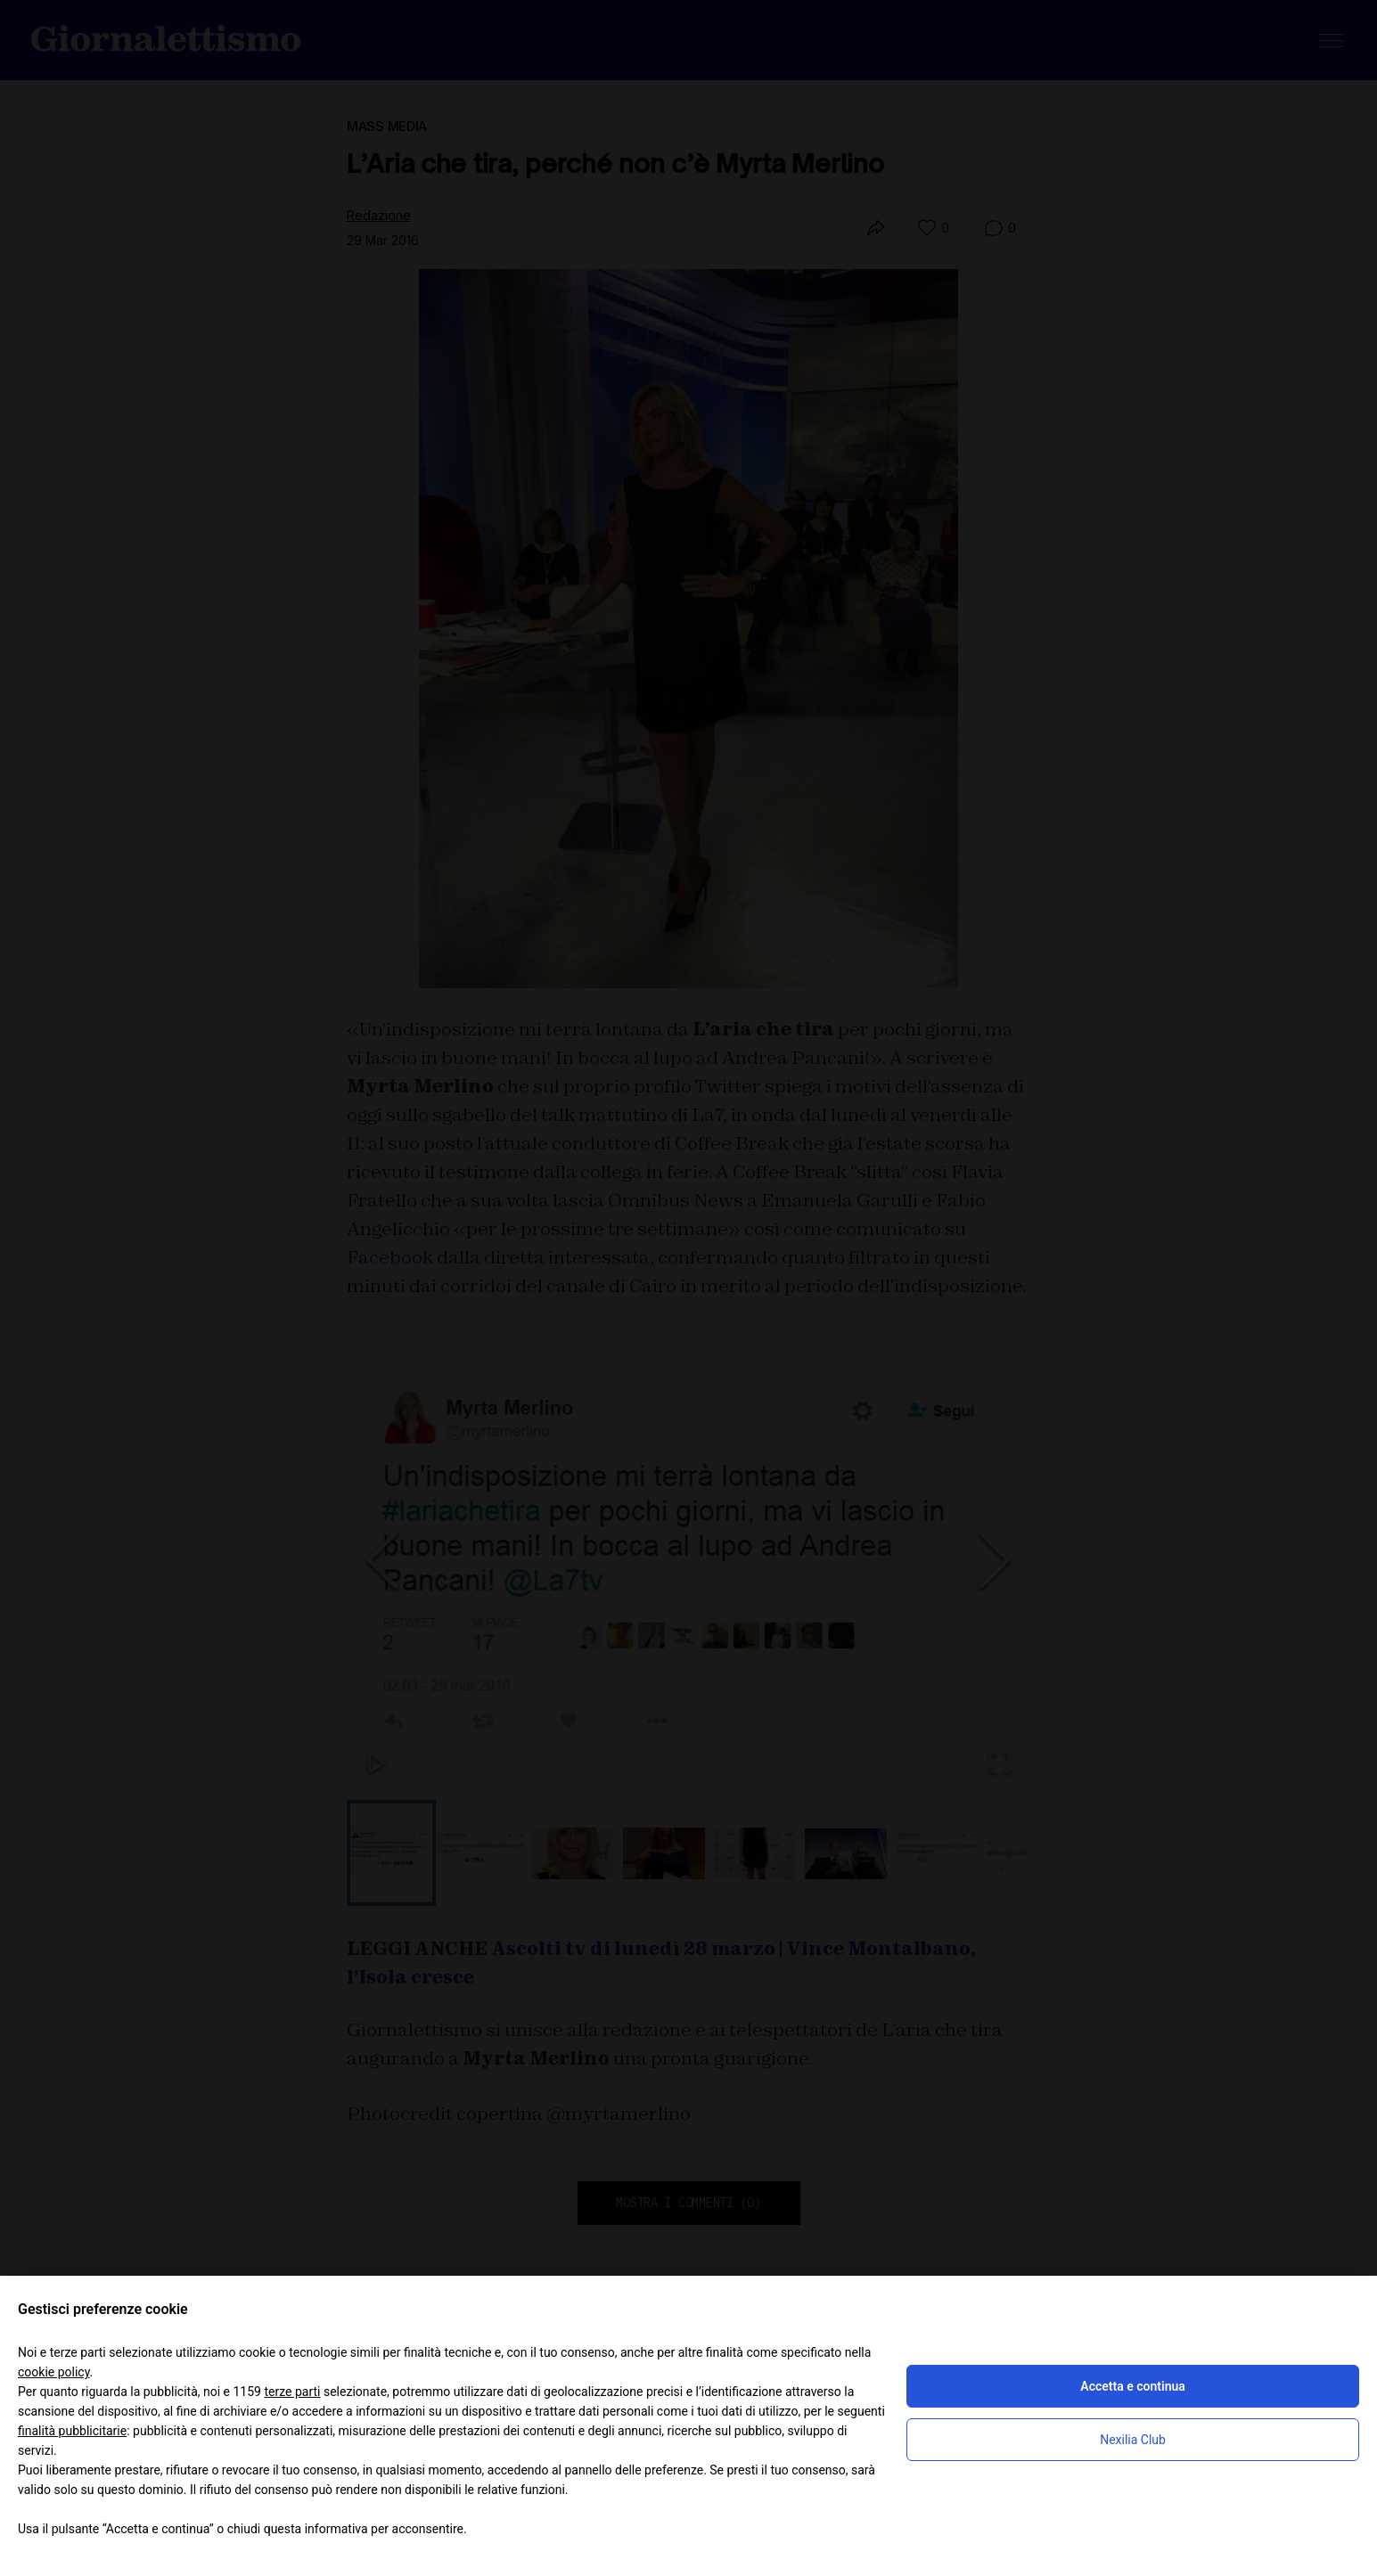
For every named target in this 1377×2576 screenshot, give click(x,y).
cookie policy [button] (54, 2372)
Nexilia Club (1133, 2440)
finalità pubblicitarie (72, 2431)
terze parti (292, 2391)
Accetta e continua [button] (1132, 2386)
